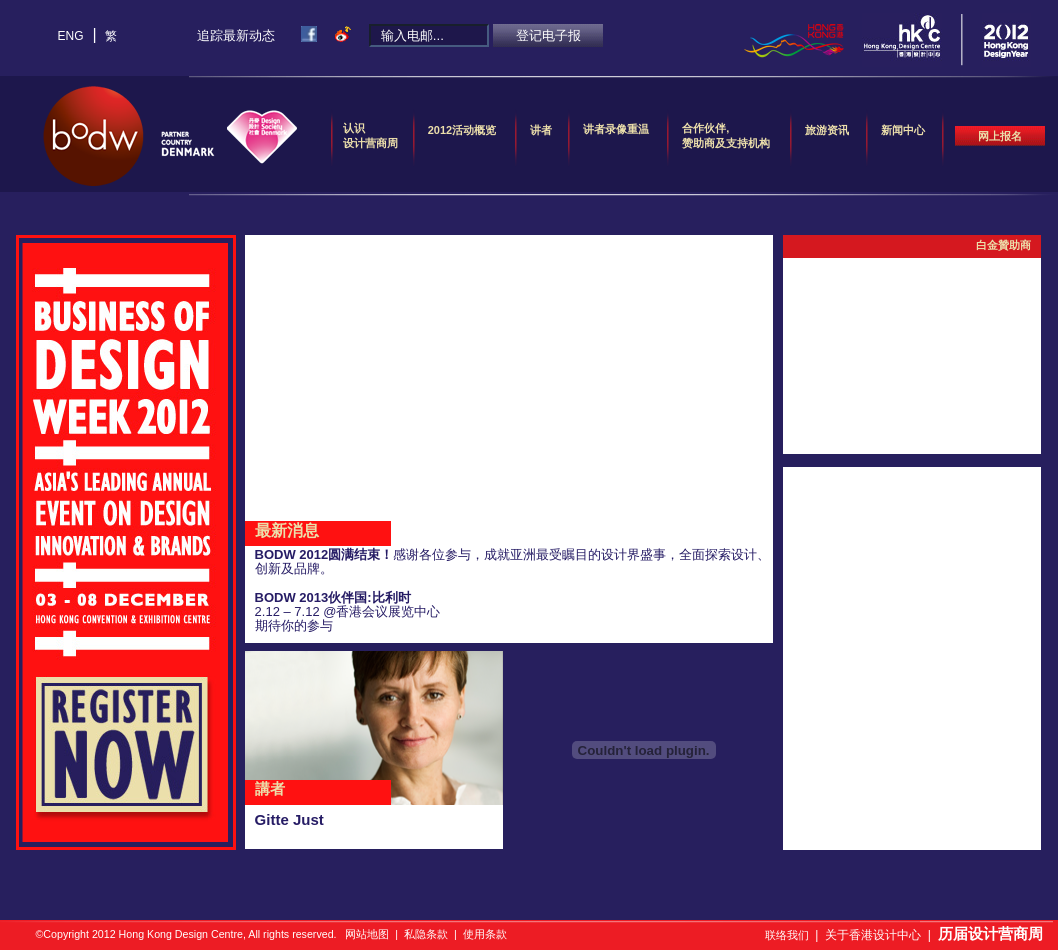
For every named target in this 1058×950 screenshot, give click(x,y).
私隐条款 (426, 934)
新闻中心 (903, 137)
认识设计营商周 (370, 135)
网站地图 (367, 934)
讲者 (541, 137)
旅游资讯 (827, 137)
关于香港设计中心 (873, 935)
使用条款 (485, 934)
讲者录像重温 (616, 129)
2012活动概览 (462, 137)
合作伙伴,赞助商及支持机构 (726, 135)
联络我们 (787, 935)
